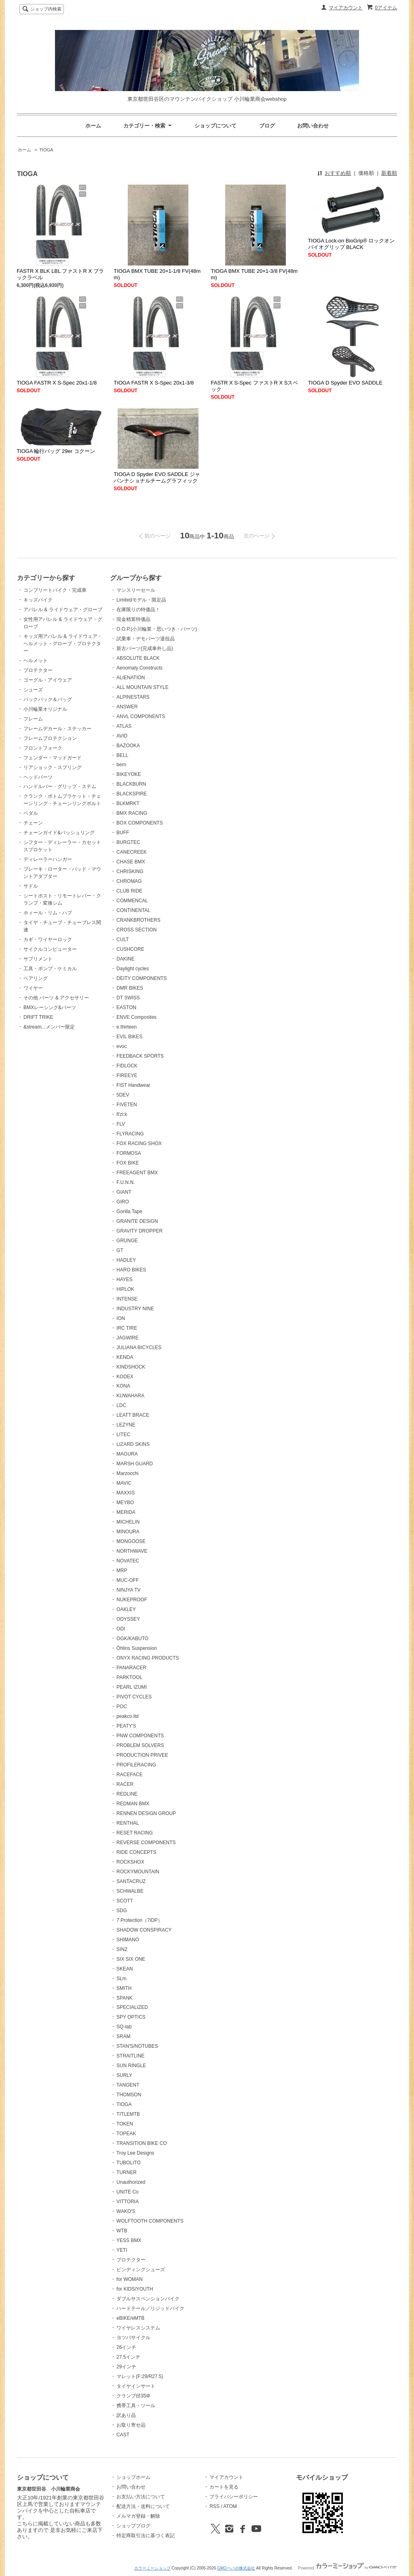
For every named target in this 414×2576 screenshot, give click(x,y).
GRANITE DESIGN (137, 1221)
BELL (122, 755)
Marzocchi (127, 1473)
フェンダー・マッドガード (52, 758)
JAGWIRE (127, 1338)
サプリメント (38, 959)
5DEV (122, 1095)
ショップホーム (133, 2477)
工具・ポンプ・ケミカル (50, 968)
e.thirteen (126, 1027)
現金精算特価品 (133, 619)
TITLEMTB (128, 2114)
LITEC (123, 1434)
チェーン (33, 823)
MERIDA (125, 1512)
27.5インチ (128, 2357)
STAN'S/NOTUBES (137, 2046)
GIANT (123, 1192)
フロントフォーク (42, 748)
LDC (121, 1405)
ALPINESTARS (133, 697)
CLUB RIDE (129, 891)
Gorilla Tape (129, 1211)
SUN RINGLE (131, 2065)
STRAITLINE (130, 2056)
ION (120, 1318)
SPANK (124, 1998)
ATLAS (123, 726)
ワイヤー (33, 988)
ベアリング (35, 978)
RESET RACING (134, 1833)
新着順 (389, 173)
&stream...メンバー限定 (49, 1027)
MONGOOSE (131, 1541)
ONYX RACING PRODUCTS (147, 1658)
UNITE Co (127, 2192)
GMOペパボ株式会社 (236, 2568)
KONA (123, 1386)
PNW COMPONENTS (140, 1736)
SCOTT (124, 1901)
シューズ (33, 690)
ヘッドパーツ (38, 777)
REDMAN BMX (132, 1804)
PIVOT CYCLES (134, 1697)
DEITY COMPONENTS (141, 978)
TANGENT (127, 2085)
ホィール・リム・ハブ (47, 913)
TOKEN (124, 2124)
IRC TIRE (126, 1328)
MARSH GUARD (134, 1464)
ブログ (267, 126)
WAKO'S (125, 2211)
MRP (121, 1570)
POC (121, 1706)
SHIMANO (127, 1940)
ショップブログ (133, 2526)
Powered (347, 2568)
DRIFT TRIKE (38, 1017)
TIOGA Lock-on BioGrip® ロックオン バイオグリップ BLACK (351, 244)
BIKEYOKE (128, 774)
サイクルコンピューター (50, 949)
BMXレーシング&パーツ (49, 1007)
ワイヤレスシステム (138, 2328)
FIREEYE (126, 1075)
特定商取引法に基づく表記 (145, 2535)
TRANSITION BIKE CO (141, 2143)
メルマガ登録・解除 (138, 2516)
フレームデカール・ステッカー (57, 728)
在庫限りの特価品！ (138, 609)
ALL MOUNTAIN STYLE (142, 687)
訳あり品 (126, 2415)
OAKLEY (126, 1609)
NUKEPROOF (131, 1600)
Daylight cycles (132, 968)
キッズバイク (38, 600)
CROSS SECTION (136, 930)
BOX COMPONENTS (139, 823)
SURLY (124, 2075)
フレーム (33, 719)
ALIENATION (130, 677)
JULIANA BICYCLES (138, 1347)
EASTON (126, 1007)
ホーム (93, 126)
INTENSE (126, 1299)
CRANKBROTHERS (138, 920)
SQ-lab (123, 2027)
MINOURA (127, 1532)
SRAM (123, 2036)
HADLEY (126, 1260)
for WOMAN (129, 2279)
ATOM (230, 2506)
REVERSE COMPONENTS (146, 1842)
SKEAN (124, 1969)
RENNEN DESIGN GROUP (146, 1813)
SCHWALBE (130, 1891)
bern (121, 764)
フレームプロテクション (50, 738)
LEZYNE (125, 1425)
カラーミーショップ (152, 2568)
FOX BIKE (127, 1163)
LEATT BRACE (132, 1415)
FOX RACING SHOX (139, 1143)
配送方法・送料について (143, 2506)
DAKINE (125, 959)
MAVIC (123, 1483)
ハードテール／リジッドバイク (150, 2308)
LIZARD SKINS (133, 1444)
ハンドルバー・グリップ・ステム (59, 786)
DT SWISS (128, 998)
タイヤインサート (135, 2386)
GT (119, 1250)
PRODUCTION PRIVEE (142, 1755)
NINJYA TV (128, 1590)
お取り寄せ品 (131, 2425)
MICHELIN (127, 1522)
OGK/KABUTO (132, 1638)
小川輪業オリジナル (45, 709)
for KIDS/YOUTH (134, 2289)
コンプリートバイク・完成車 (55, 590)
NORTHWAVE (131, 1551)
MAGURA (127, 1454)
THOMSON (128, 2095)
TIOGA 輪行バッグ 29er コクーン (56, 451)
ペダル (30, 813)
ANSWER (127, 707)
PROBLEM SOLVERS (140, 1745)
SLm (121, 1978)
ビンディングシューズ (140, 2269)
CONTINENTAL (133, 910)
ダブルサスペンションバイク (148, 2299)
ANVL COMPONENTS (140, 716)
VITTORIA (127, 2201)
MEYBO (125, 1502)
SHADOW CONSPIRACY (144, 1930)
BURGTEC (128, 842)
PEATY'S (126, 1726)
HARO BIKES (131, 1270)
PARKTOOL (129, 1677)
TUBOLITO (128, 2163)
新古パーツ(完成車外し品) (144, 648)
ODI (120, 1629)
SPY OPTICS (131, 2017)
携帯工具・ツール (135, 2405)
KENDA (124, 1357)
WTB (121, 2231)
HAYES (124, 1279)
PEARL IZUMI (131, 1687)
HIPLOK (125, 1289)
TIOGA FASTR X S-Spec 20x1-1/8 (57, 383)
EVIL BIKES (129, 1036)
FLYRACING (130, 1134)
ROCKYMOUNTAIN (137, 1872)
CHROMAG (129, 881)
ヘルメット (35, 660)
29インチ (126, 2367)
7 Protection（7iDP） (139, 1920)
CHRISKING (130, 871)
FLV (120, 1124)
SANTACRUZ (131, 1881)
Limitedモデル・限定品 (141, 600)
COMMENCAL (132, 900)
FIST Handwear (133, 1085)
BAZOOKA (128, 745)
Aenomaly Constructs (139, 668)
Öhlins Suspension (136, 1648)
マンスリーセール (135, 590)
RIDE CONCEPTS (136, 1852)
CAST (122, 2435)
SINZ (121, 1949)
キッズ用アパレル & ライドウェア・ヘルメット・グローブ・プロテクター (62, 643)
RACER (124, 1784)
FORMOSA (128, 1153)
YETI (121, 2250)
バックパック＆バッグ (47, 699)
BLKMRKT (127, 803)
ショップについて (215, 126)
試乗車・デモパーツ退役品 (145, 639)
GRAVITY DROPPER (139, 1231)
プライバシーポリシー (233, 2496)
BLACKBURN (131, 784)
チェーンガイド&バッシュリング (59, 832)
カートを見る (224, 2487)
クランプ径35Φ (133, 2396)
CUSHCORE (130, 949)
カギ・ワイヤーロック (47, 939)
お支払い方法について (140, 2496)
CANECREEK (131, 852)
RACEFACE (129, 1774)
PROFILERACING (136, 1765)
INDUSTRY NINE (135, 1308)
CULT (122, 939)
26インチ (126, 2347)
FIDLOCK (126, 1066)
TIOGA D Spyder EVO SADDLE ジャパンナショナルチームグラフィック (157, 477)
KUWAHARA (130, 1396)
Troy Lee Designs (135, 2153)
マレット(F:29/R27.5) (139, 2376)
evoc (121, 1046)
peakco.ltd (127, 1716)
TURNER (126, 2172)
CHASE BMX (130, 862)
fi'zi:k (121, 1114)
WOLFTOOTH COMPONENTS (150, 2221)
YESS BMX (128, 2240)
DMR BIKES (129, 988)
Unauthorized (130, 2182)
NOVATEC (127, 1561)
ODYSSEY (128, 1619)
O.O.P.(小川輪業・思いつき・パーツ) (156, 629)
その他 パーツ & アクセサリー (56, 998)
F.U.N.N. (125, 1182)
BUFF (122, 832)
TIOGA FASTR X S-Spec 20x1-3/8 (154, 383)
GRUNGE (127, 1240)
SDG (121, 1910)
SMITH (123, 1988)
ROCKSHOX (130, 1862)
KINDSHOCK (130, 1367)
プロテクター (38, 670)
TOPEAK (126, 2133)
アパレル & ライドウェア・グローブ (62, 609)
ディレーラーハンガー (47, 859)
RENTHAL (127, 1823)
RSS (214, 2506)
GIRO (122, 1202)
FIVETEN (126, 1104)
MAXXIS (125, 1493)
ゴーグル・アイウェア (47, 680)
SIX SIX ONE (130, 1959)
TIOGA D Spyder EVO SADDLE (345, 383)
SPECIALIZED (132, 2007)
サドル (30, 886)
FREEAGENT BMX (137, 1172)
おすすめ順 (338, 173)
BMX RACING (131, 813)
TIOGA (46, 149)
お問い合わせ (313, 126)
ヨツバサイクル (133, 2337)
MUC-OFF (127, 1580)
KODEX (124, 1376)
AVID (121, 736)
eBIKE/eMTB (130, 2318)
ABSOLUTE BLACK (138, 658)
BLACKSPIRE (131, 794)
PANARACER (131, 1668)
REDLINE (126, 1794)
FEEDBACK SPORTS (140, 1056)
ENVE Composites (136, 1017)
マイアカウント (346, 8)
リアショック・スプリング (52, 767)
